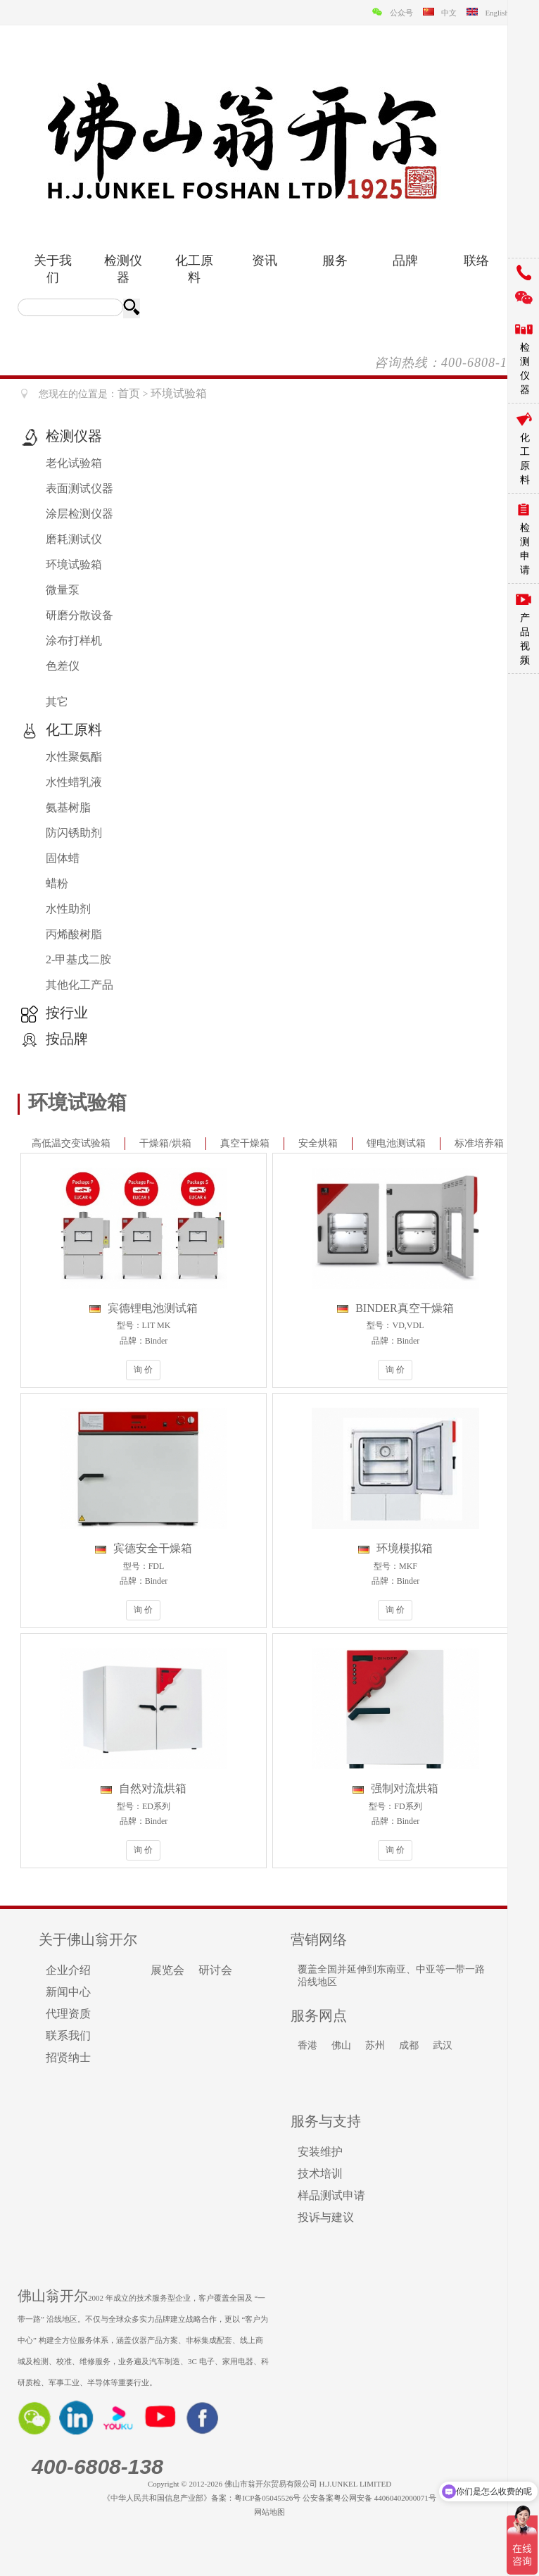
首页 (129, 393)
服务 (335, 261)
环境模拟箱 (395, 1548)
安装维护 (320, 2152)
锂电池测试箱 (396, 1143)
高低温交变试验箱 (71, 1143)
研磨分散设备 (79, 615)
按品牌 (67, 1038)
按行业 (67, 1012)
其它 (57, 702)
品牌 (405, 261)
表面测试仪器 (79, 488)
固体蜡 (63, 858)
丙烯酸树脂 (74, 934)
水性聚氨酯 (74, 757)
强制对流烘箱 (395, 1788)
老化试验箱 (74, 463)
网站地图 (269, 2512)
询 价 (143, 1370)
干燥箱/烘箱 (165, 1143)
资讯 (264, 261)
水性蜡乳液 (74, 782)
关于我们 (53, 269)
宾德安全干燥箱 (143, 1548)
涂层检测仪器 (79, 514)
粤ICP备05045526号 (267, 2498)
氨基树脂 (68, 807)
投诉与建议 (326, 2217)
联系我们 (68, 2036)
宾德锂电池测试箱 (143, 1308)
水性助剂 (68, 909)
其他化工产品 (79, 985)
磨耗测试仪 (74, 539)
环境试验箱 (74, 564)
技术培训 (320, 2174)
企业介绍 (68, 1970)
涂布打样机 (74, 640)
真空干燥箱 (245, 1143)
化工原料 (194, 269)
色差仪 (63, 666)
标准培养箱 (479, 1143)
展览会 (167, 1970)
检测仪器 (123, 269)
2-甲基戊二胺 (78, 959)
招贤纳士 (68, 2057)
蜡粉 (57, 883)
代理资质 (68, 2014)
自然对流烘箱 (143, 1788)
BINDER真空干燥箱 (395, 1308)
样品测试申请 (331, 2195)
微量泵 (63, 590)
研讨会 (215, 1970)
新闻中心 (68, 1992)
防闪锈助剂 (74, 833)
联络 (476, 261)
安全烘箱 (318, 1143)
